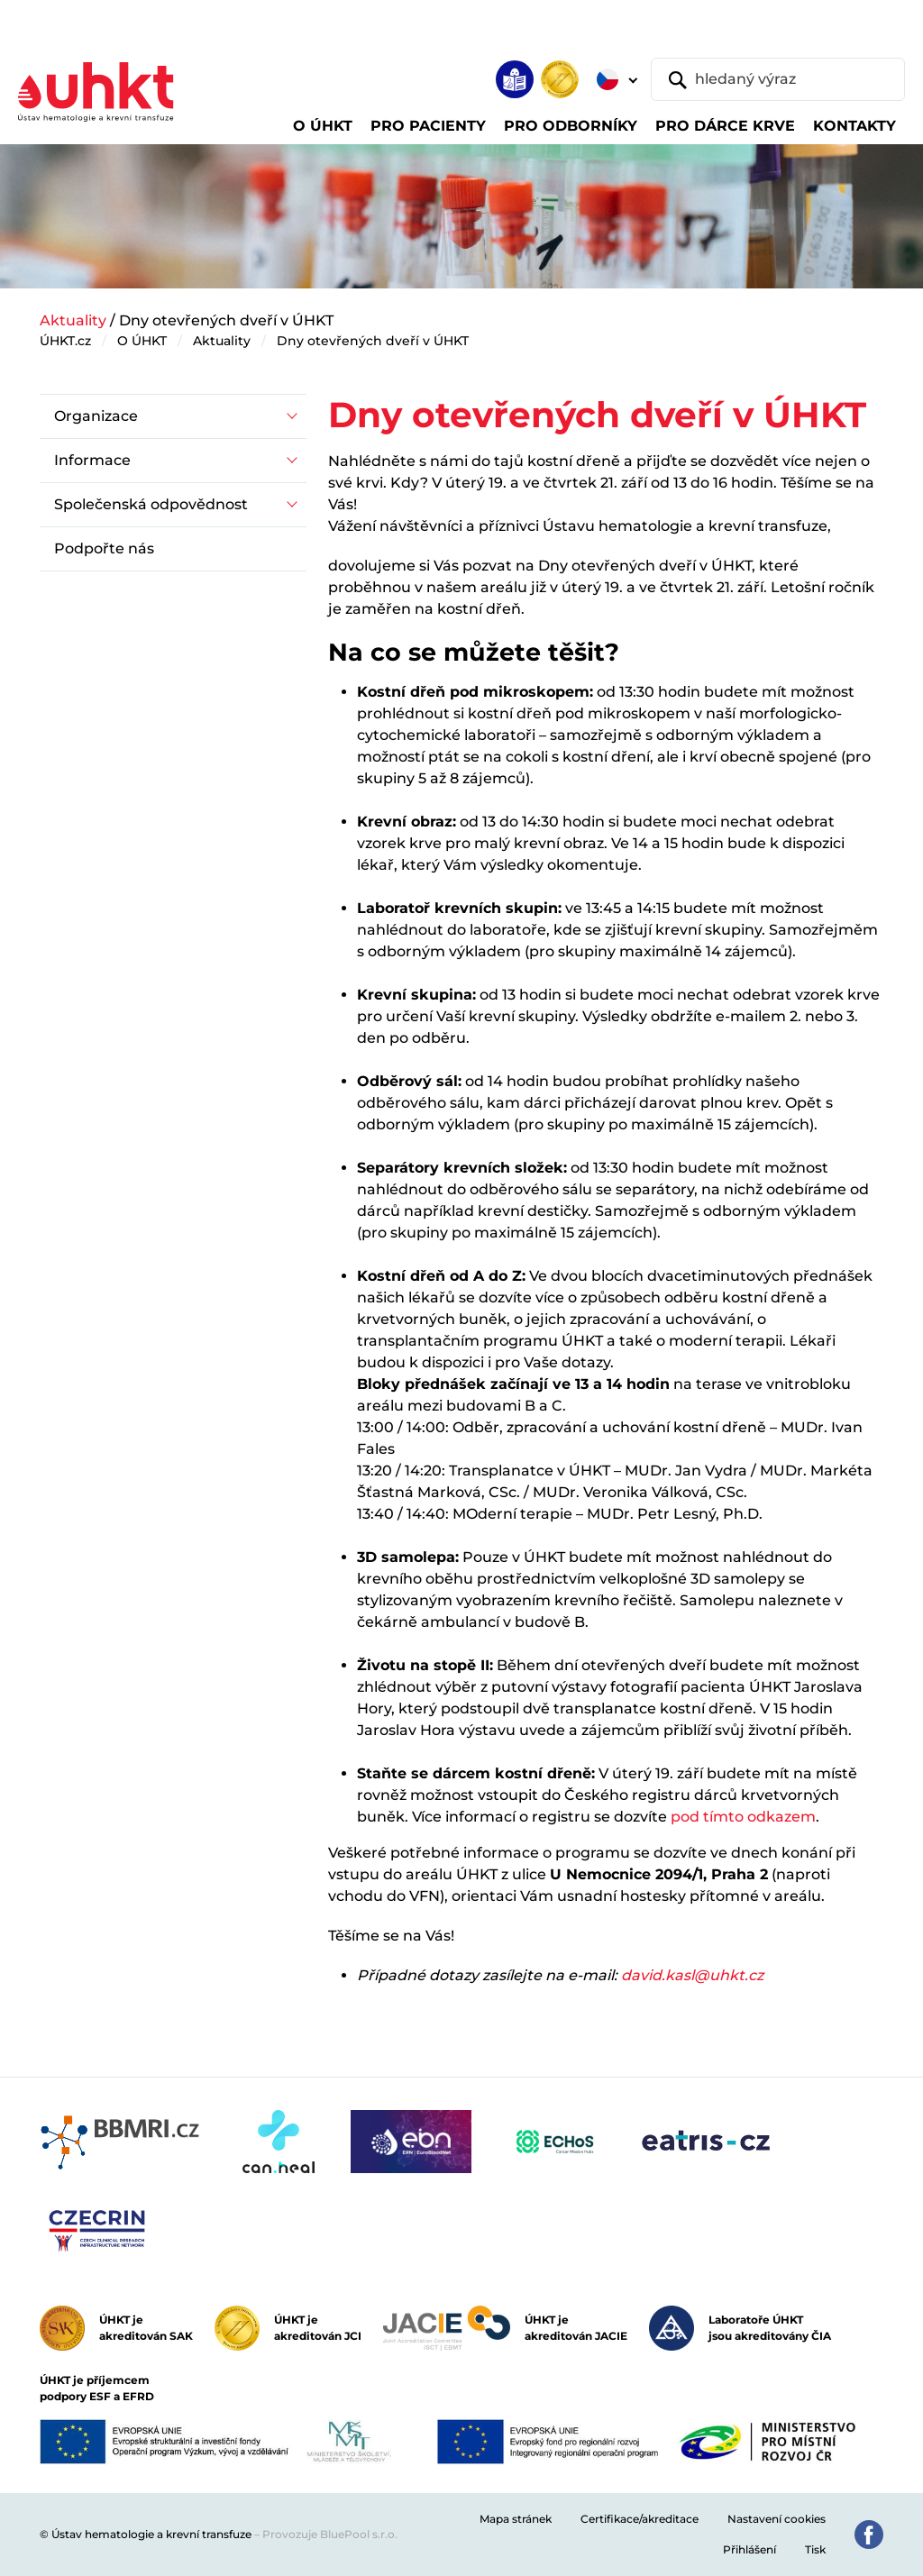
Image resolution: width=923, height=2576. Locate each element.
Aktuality (73, 320)
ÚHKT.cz (65, 341)
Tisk (815, 2549)
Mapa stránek (516, 2519)
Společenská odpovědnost (151, 504)
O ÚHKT (142, 341)
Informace (92, 460)
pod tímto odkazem (743, 1816)
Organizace (96, 416)
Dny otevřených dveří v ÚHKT (373, 341)
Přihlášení (749, 2549)
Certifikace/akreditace (639, 2519)
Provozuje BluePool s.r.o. (330, 2534)
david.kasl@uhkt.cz (692, 1975)
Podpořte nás (104, 548)
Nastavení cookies (776, 2519)
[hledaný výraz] (778, 79)
